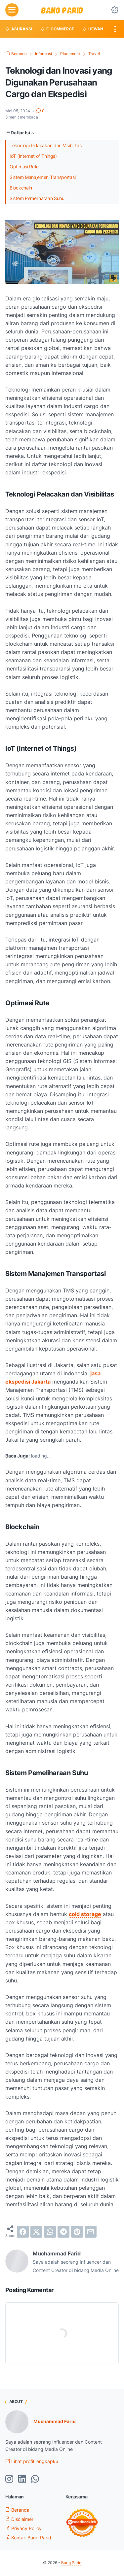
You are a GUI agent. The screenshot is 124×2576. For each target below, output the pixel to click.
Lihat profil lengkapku (31, 2461)
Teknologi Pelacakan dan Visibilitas (46, 145)
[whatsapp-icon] (35, 2479)
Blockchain (21, 187)
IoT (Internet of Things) (33, 156)
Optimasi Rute (24, 166)
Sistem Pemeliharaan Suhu (37, 198)
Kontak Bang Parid (28, 2537)
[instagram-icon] (9, 2479)
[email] (91, 2232)
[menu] (12, 10)
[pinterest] (77, 2232)
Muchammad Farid (54, 2421)
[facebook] (23, 2232)
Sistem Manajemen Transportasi (42, 177)
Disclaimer (19, 2519)
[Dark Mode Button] (115, 10)
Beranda (17, 2510)
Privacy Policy (23, 2528)
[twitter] (36, 2232)
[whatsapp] (50, 2232)
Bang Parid (71, 2562)
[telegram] (63, 2232)
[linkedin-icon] (22, 2479)
